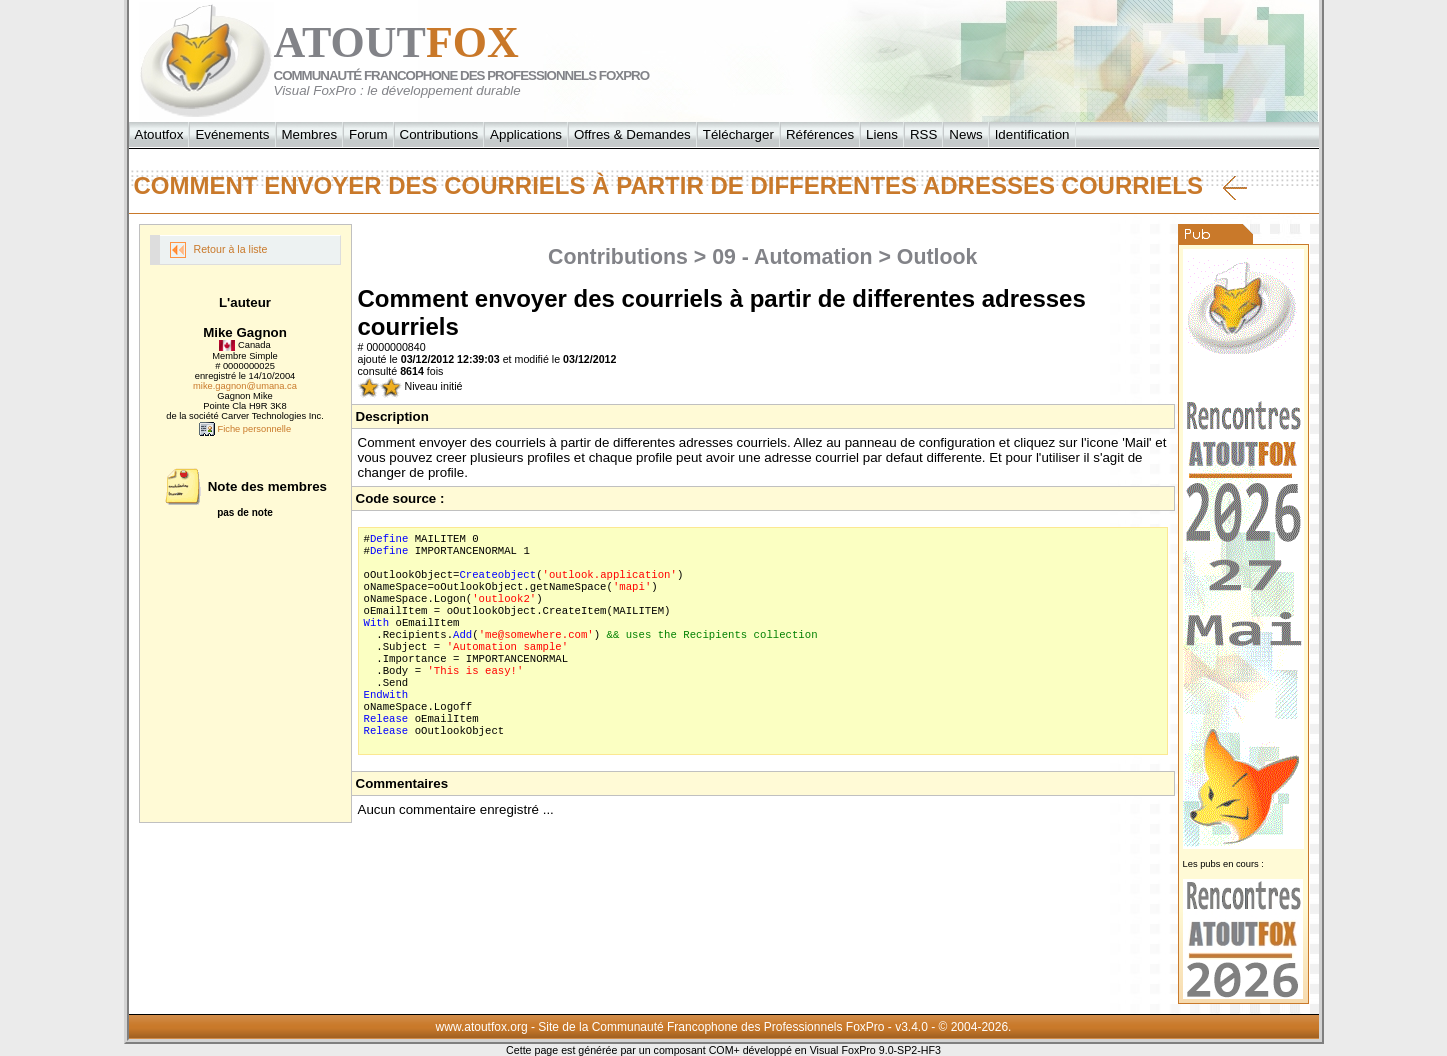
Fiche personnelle (245, 429)
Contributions (439, 134)
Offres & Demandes (632, 134)
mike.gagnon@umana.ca (245, 386)
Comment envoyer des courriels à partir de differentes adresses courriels (690, 186)
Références (820, 134)
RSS (923, 134)
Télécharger (738, 134)
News (965, 134)
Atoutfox (159, 134)
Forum (368, 134)
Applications (526, 134)
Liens (882, 134)
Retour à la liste (219, 250)
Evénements (232, 134)
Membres (310, 134)
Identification (1032, 134)
